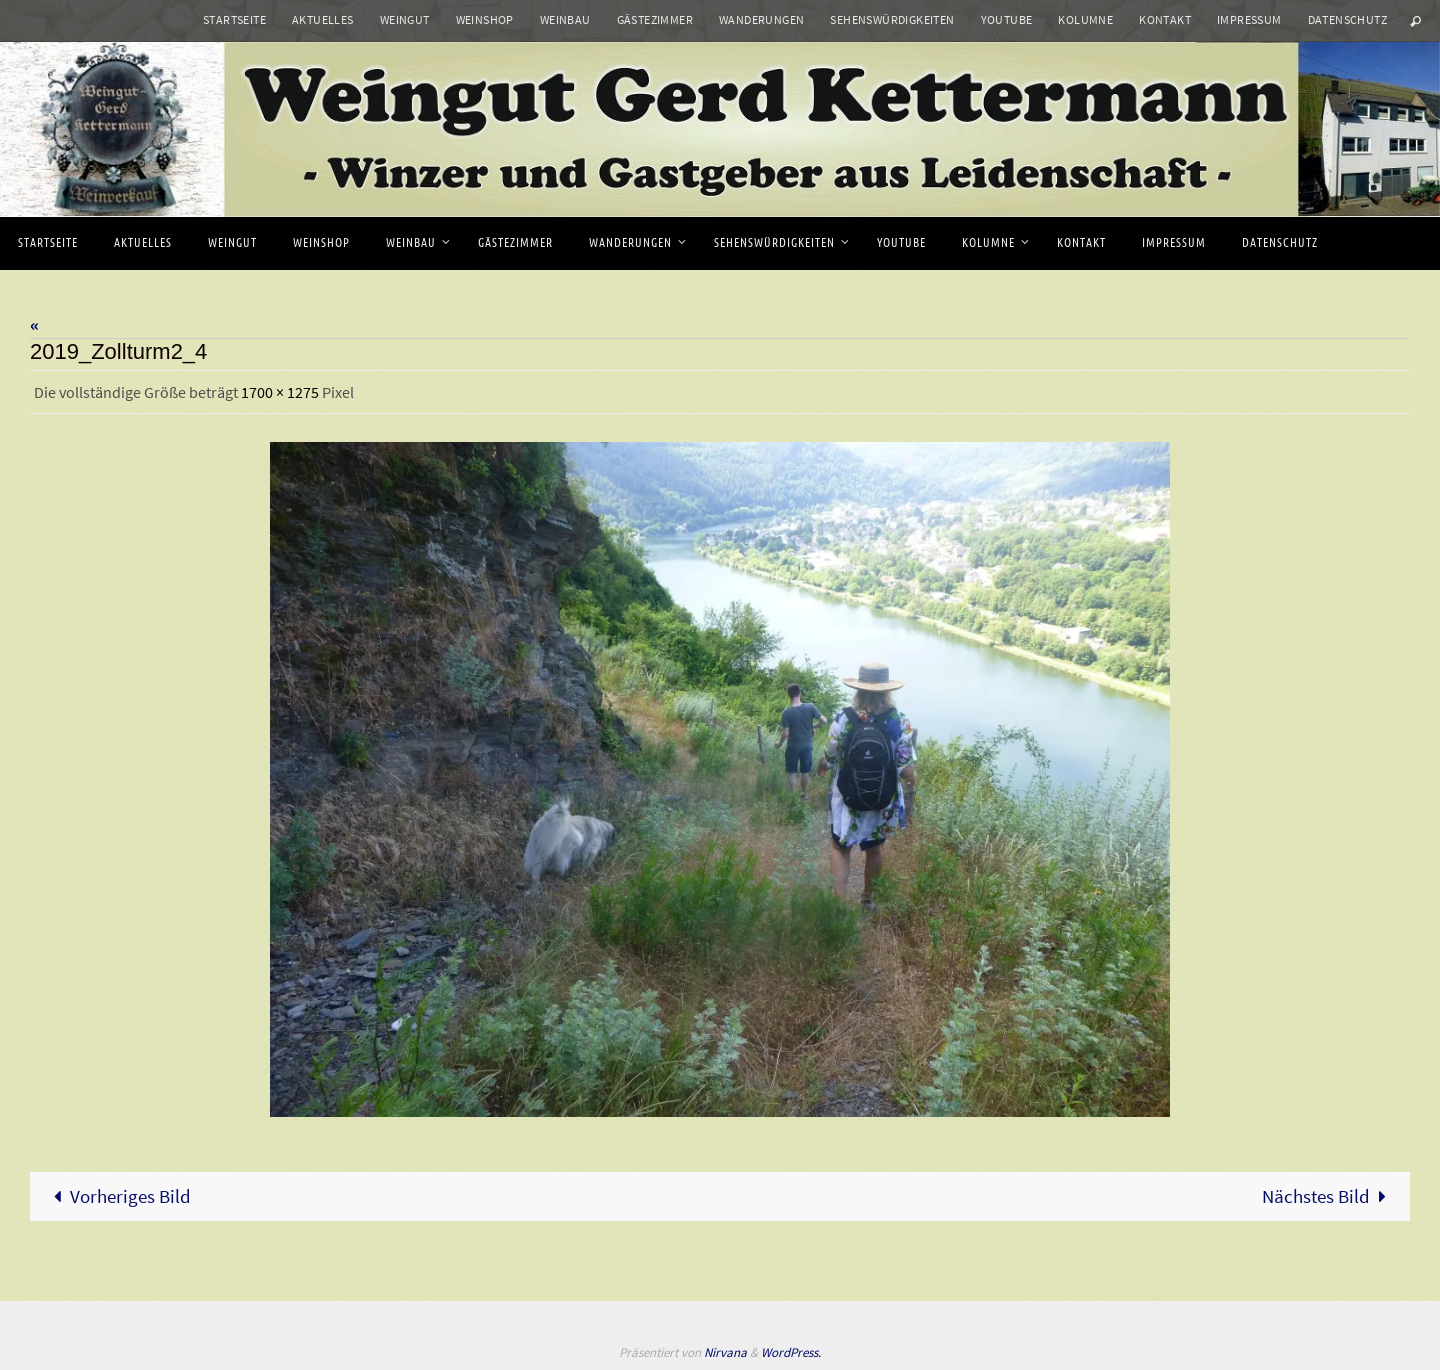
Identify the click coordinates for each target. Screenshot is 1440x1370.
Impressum (1249, 19)
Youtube (1007, 19)
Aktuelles (323, 19)
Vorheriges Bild (118, 1196)
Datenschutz (1347, 19)
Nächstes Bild (1329, 1196)
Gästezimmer (655, 19)
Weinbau (565, 19)
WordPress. (791, 1352)
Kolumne (1085, 19)
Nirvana (725, 1352)
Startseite (234, 19)
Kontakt (1165, 19)
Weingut (405, 19)
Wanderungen (761, 19)
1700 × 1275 (280, 392)
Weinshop (485, 19)
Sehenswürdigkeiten (892, 19)
